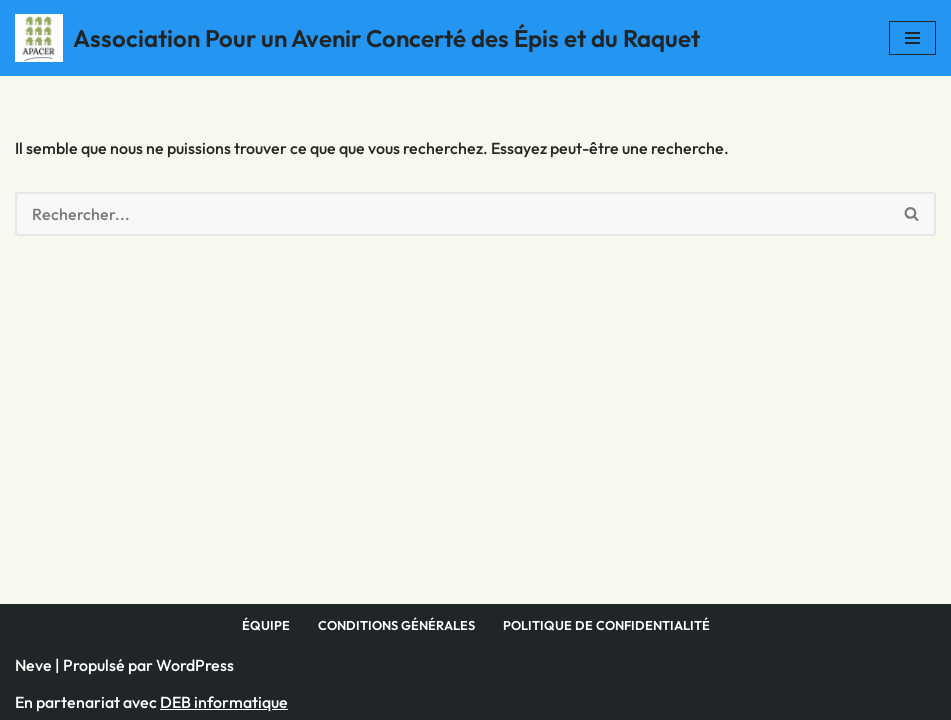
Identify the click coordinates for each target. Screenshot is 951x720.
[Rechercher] (452, 214)
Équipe (266, 625)
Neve (33, 665)
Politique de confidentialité (606, 625)
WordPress (195, 665)
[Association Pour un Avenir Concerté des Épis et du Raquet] (357, 38)
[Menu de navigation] (912, 38)
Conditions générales (396, 625)
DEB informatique (224, 702)
